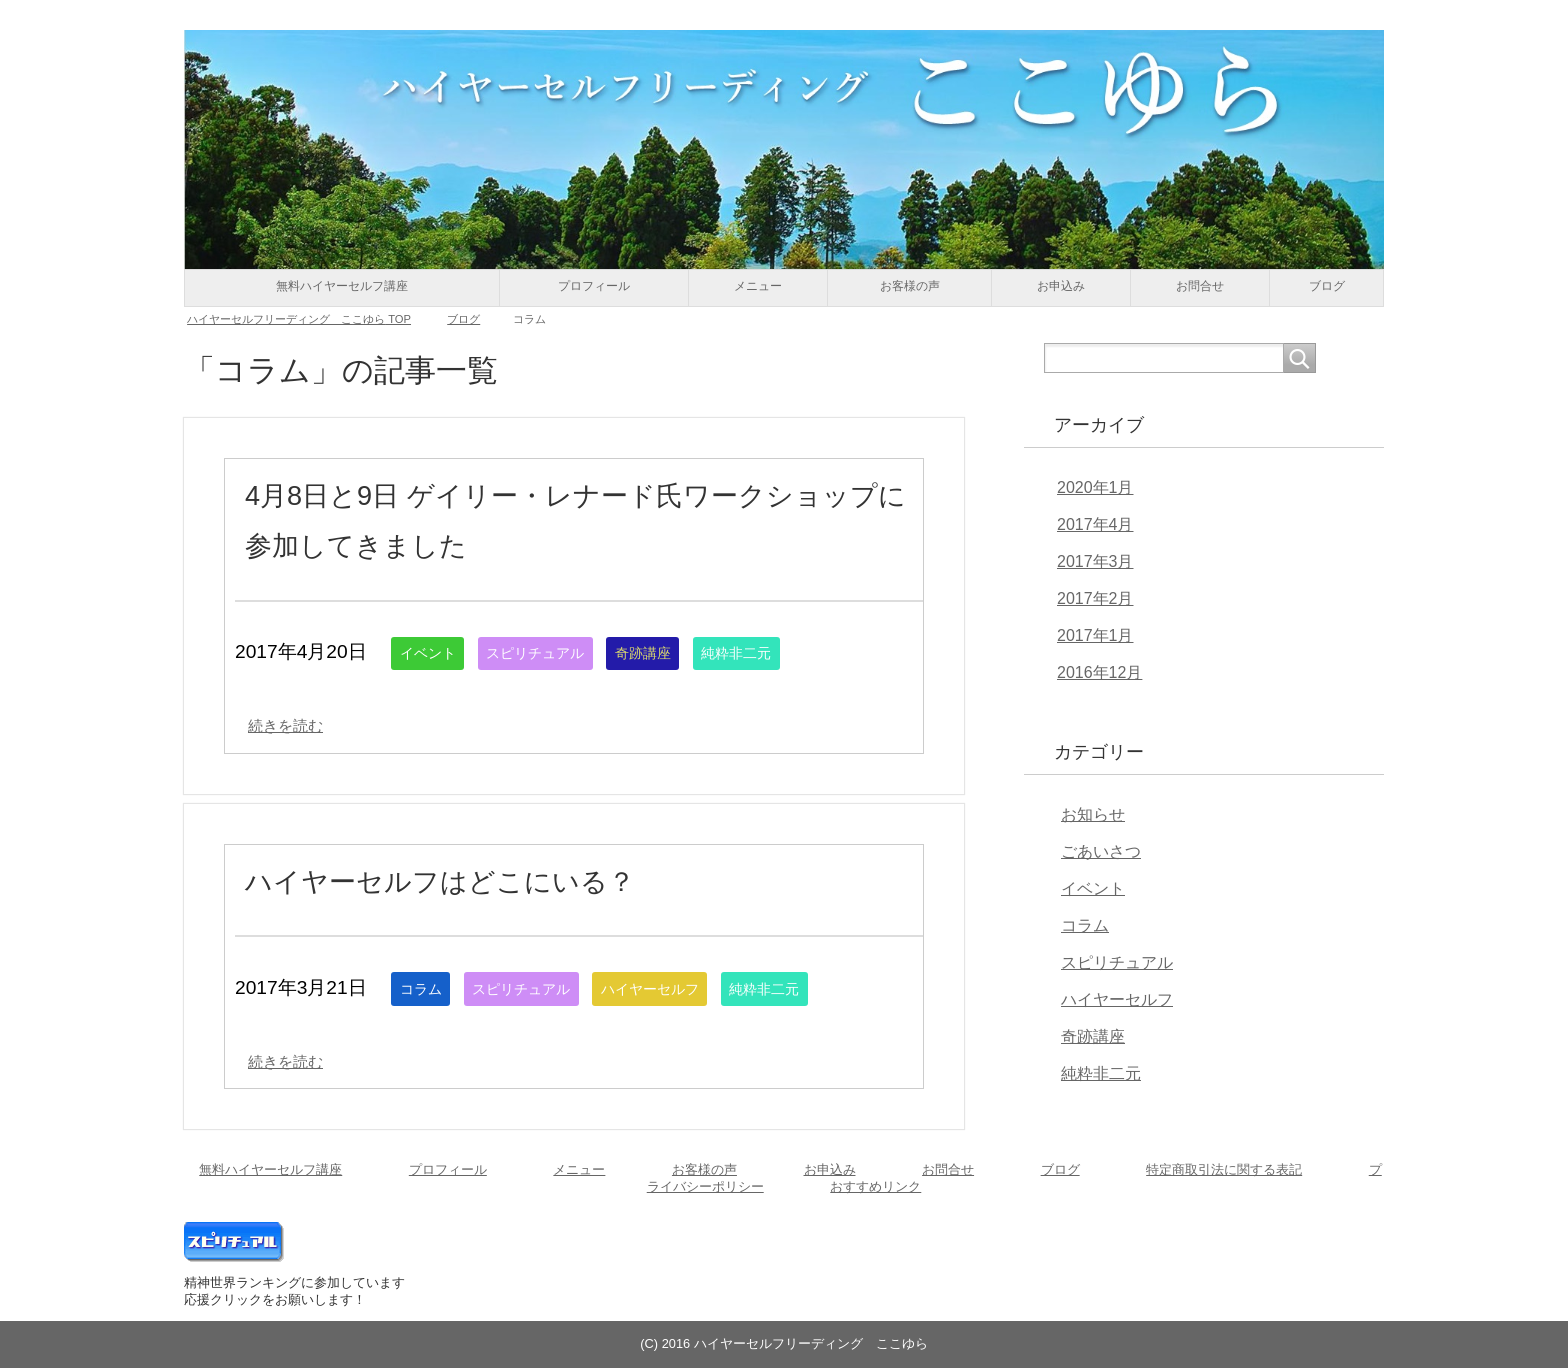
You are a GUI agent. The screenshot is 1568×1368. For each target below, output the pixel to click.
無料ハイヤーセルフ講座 (342, 286)
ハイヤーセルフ (690, 988)
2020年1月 (1095, 487)
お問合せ (1200, 286)
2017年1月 (1095, 635)
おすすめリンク (875, 1186)
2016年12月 (1099, 672)
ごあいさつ (1101, 851)
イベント (434, 652)
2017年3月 (1095, 561)
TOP (299, 319)
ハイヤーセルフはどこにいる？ (489, 879)
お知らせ (1093, 814)
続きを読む (295, 724)
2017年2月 (1095, 598)
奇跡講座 (682, 652)
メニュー (758, 286)
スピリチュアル (557, 652)
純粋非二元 (788, 652)
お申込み (1061, 286)
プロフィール (594, 286)
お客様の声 (910, 286)
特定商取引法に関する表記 (1224, 1169)
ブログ (1327, 286)
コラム (425, 988)
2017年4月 (1095, 524)
